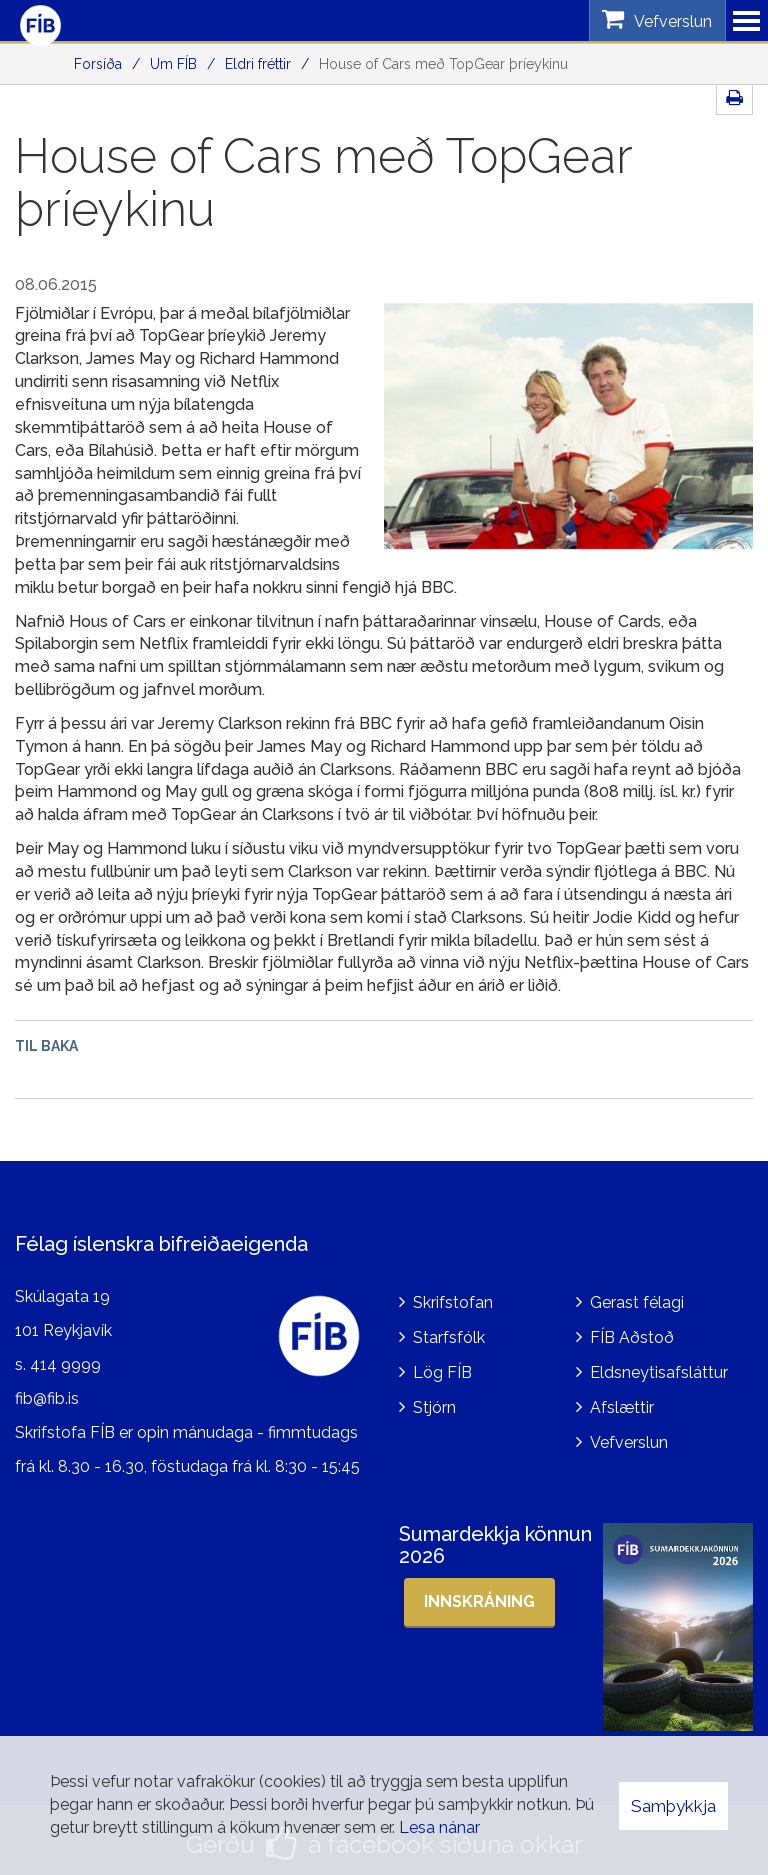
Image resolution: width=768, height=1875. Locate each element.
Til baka (46, 1046)
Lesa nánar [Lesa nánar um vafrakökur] (439, 1827)
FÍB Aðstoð (632, 1333)
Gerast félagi (637, 1298)
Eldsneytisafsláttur (659, 1368)
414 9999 (65, 1360)
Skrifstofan (453, 1298)
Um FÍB (173, 64)
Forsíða (98, 64)
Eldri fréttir (258, 64)
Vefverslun (629, 1437)
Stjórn (434, 1402)
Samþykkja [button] (673, 1806)
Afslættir (622, 1402)
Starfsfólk (449, 1333)
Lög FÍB (442, 1368)
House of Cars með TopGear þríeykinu (443, 64)
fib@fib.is (47, 1393)
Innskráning (479, 1596)
